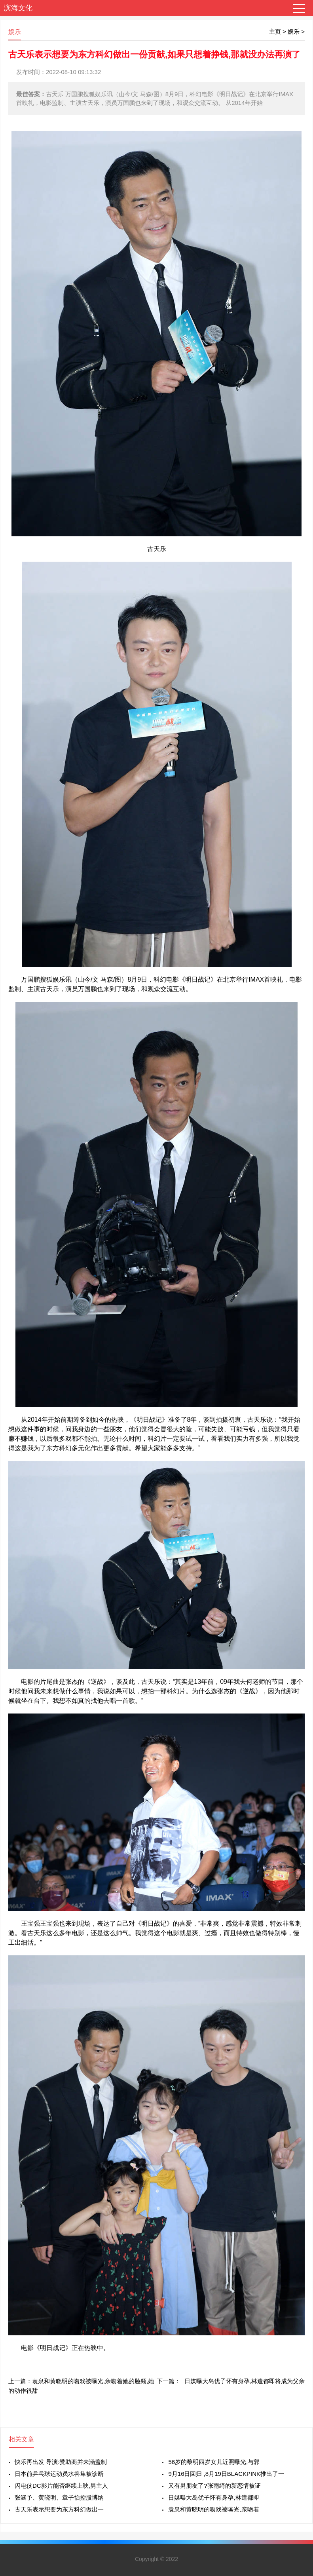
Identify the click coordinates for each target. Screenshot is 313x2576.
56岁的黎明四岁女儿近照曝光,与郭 (214, 2461)
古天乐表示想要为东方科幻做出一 (59, 2509)
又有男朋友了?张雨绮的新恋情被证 (214, 2485)
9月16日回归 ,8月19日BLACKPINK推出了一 (226, 2473)
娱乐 (294, 31)
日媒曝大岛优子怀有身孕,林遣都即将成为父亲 (244, 2381)
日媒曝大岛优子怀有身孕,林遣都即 (213, 2497)
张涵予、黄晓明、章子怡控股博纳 (59, 2497)
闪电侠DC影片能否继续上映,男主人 (61, 2485)
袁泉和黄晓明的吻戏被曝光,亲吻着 (213, 2509)
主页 (275, 31)
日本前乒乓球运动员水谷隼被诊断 (59, 2473)
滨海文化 (18, 8)
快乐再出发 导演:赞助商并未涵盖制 (61, 2461)
